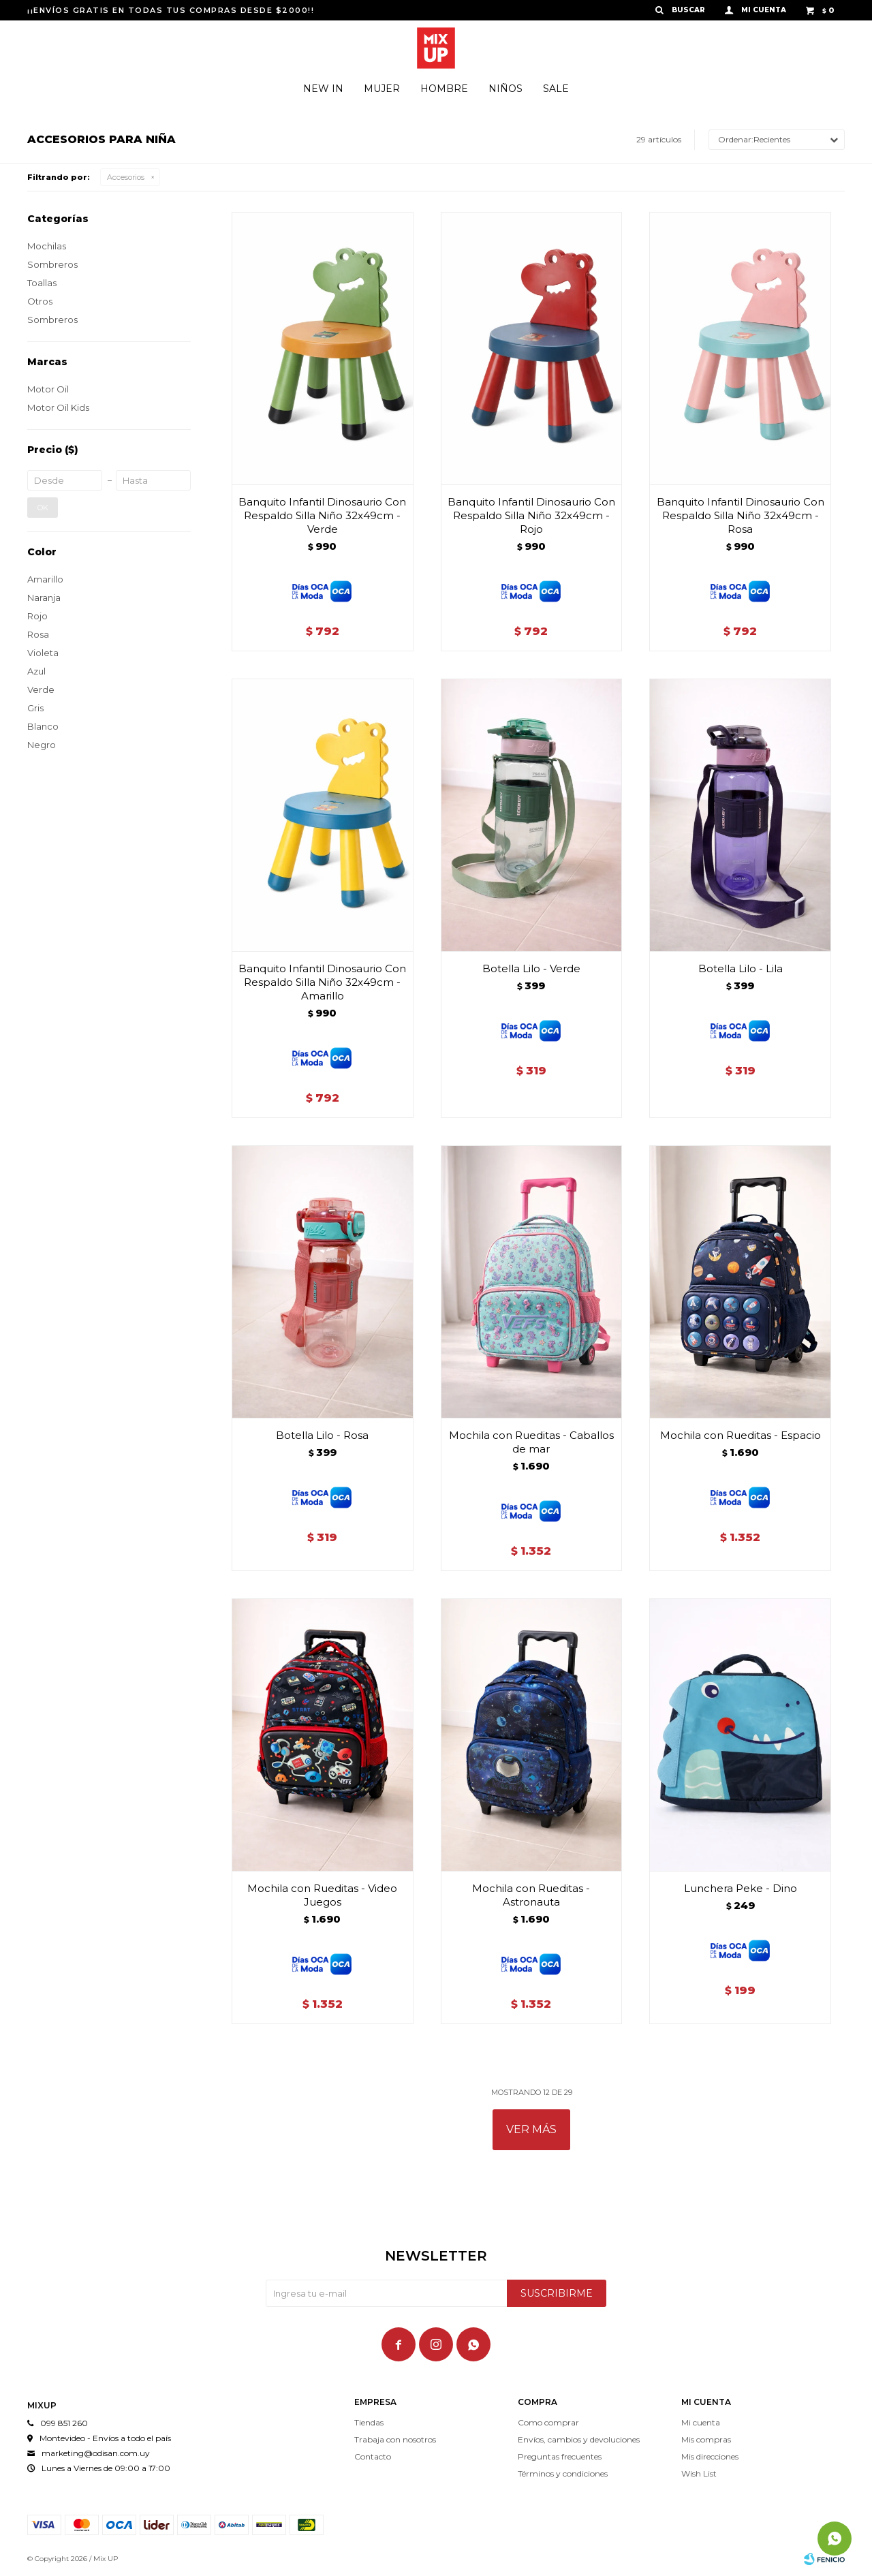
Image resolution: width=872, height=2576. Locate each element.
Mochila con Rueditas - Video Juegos (322, 1895)
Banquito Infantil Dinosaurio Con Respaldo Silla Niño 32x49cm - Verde (322, 515)
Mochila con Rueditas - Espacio (740, 1435)
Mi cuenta (700, 2422)
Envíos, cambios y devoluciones (579, 2439)
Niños (505, 88)
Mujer (382, 88)
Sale (556, 88)
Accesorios (125, 177)
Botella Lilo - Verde (531, 968)
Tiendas (369, 2422)
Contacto (372, 2456)
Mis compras (706, 2439)
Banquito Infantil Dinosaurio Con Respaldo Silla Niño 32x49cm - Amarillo (322, 982)
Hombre (444, 88)
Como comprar (548, 2422)
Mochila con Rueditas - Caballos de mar (531, 1442)
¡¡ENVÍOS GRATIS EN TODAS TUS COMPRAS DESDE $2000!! (170, 10)
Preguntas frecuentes (560, 2456)
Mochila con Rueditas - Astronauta (531, 1895)
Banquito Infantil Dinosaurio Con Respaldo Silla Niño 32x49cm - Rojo (531, 515)
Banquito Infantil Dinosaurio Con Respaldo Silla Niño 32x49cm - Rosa (740, 515)
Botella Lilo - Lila (740, 968)
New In (323, 88)
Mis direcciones (709, 2456)
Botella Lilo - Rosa (322, 1435)
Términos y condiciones (563, 2473)
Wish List (699, 2473)
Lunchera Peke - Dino (740, 1888)
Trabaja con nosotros (395, 2439)
